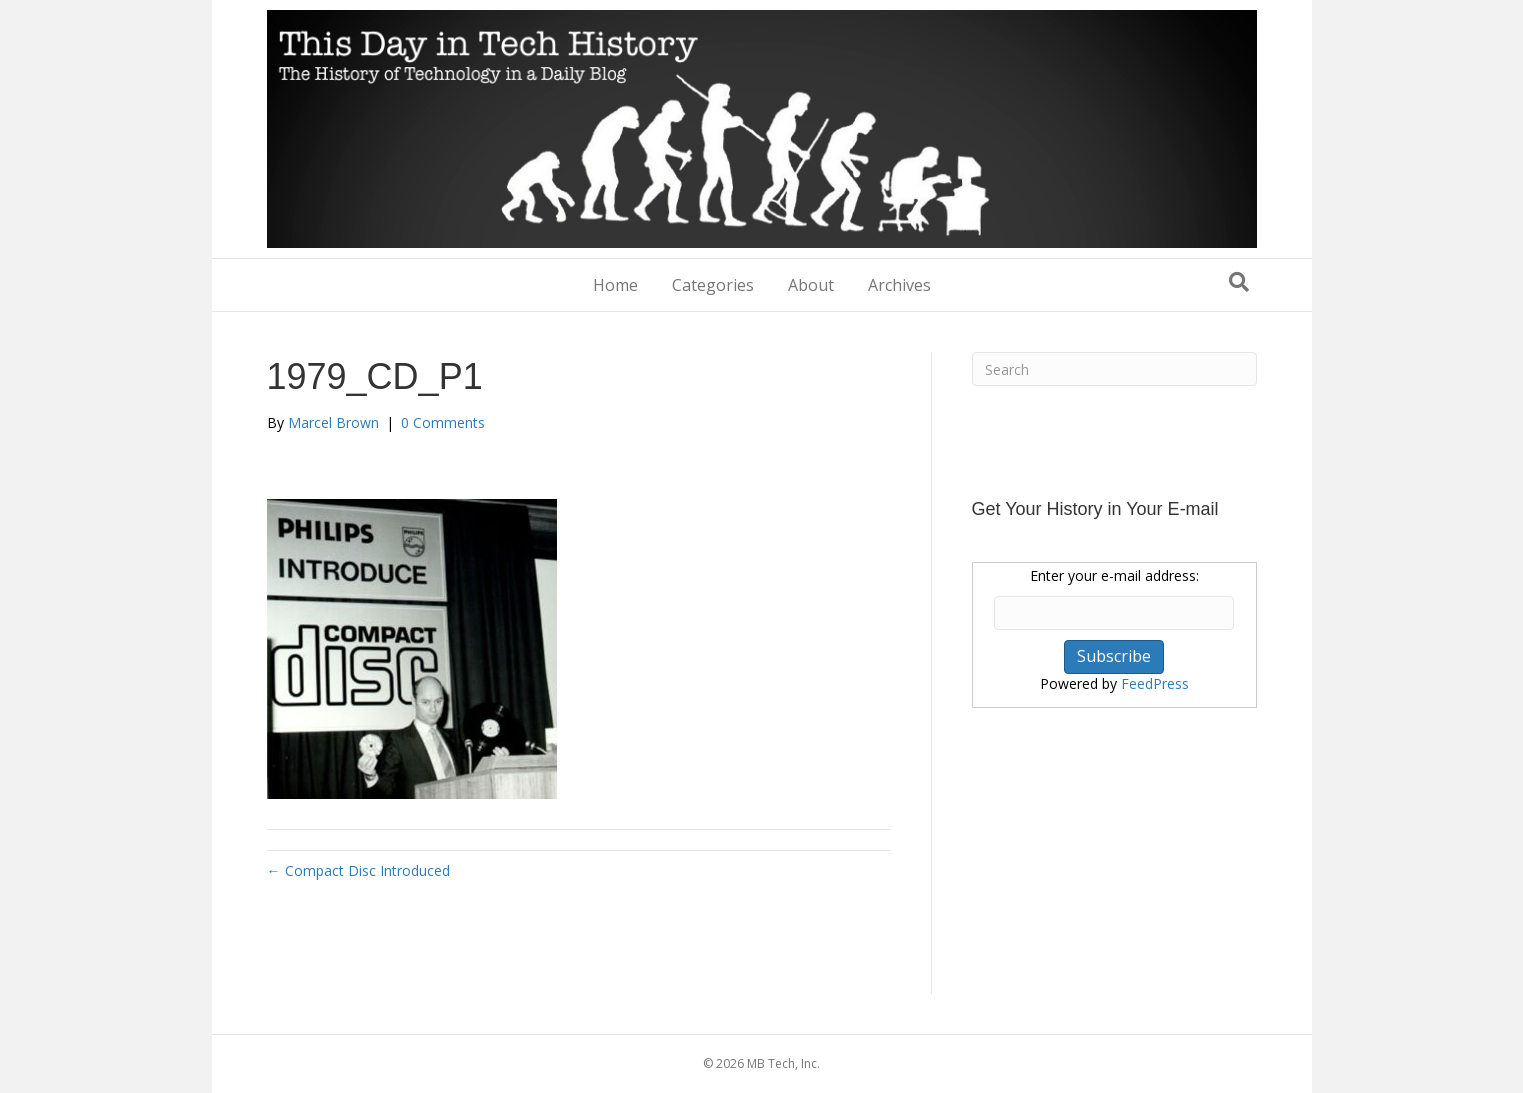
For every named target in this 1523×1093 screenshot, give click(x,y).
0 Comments (443, 422)
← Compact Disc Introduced (358, 870)
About (811, 285)
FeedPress (1155, 683)
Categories (713, 285)
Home (615, 285)
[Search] (1239, 282)
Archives (899, 285)
